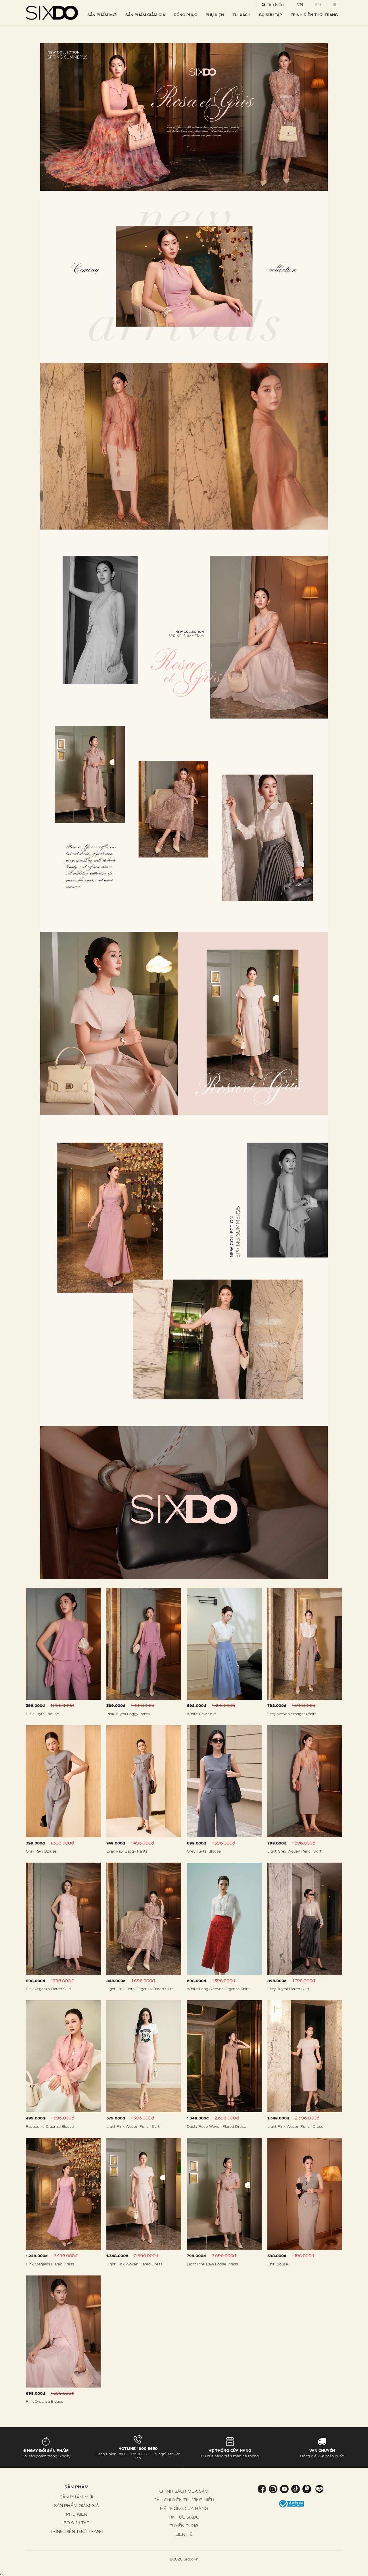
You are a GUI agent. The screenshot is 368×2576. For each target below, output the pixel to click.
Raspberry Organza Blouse (50, 2126)
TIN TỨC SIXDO (184, 2517)
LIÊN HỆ (184, 2534)
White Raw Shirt (201, 1714)
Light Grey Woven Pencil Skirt (294, 1851)
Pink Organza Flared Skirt (48, 1989)
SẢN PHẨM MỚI (102, 15)
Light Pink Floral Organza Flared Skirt (139, 1989)
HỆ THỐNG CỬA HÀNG (184, 2508)
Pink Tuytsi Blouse (42, 1714)
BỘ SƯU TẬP (270, 15)
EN (318, 4)
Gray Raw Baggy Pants (126, 1851)
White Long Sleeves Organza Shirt (218, 1989)
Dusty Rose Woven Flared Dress (216, 2126)
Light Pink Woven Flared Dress (134, 2264)
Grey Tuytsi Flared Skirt (288, 1989)
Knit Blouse (277, 2264)
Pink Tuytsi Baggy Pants (128, 1714)
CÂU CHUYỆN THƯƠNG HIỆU (184, 2499)
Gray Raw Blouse (41, 1851)
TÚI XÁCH (241, 15)
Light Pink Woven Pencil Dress (295, 2126)
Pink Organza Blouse (44, 2401)
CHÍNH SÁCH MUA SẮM (184, 2491)
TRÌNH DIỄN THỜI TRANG (314, 15)
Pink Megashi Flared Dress (50, 2264)
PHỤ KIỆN (215, 15)
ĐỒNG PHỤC (185, 15)
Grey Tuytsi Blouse (204, 1851)
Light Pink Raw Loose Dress (212, 2264)
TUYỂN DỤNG (184, 2525)
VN (300, 4)
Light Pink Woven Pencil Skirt (133, 2126)
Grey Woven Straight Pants (292, 1714)
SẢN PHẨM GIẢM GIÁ (145, 15)
